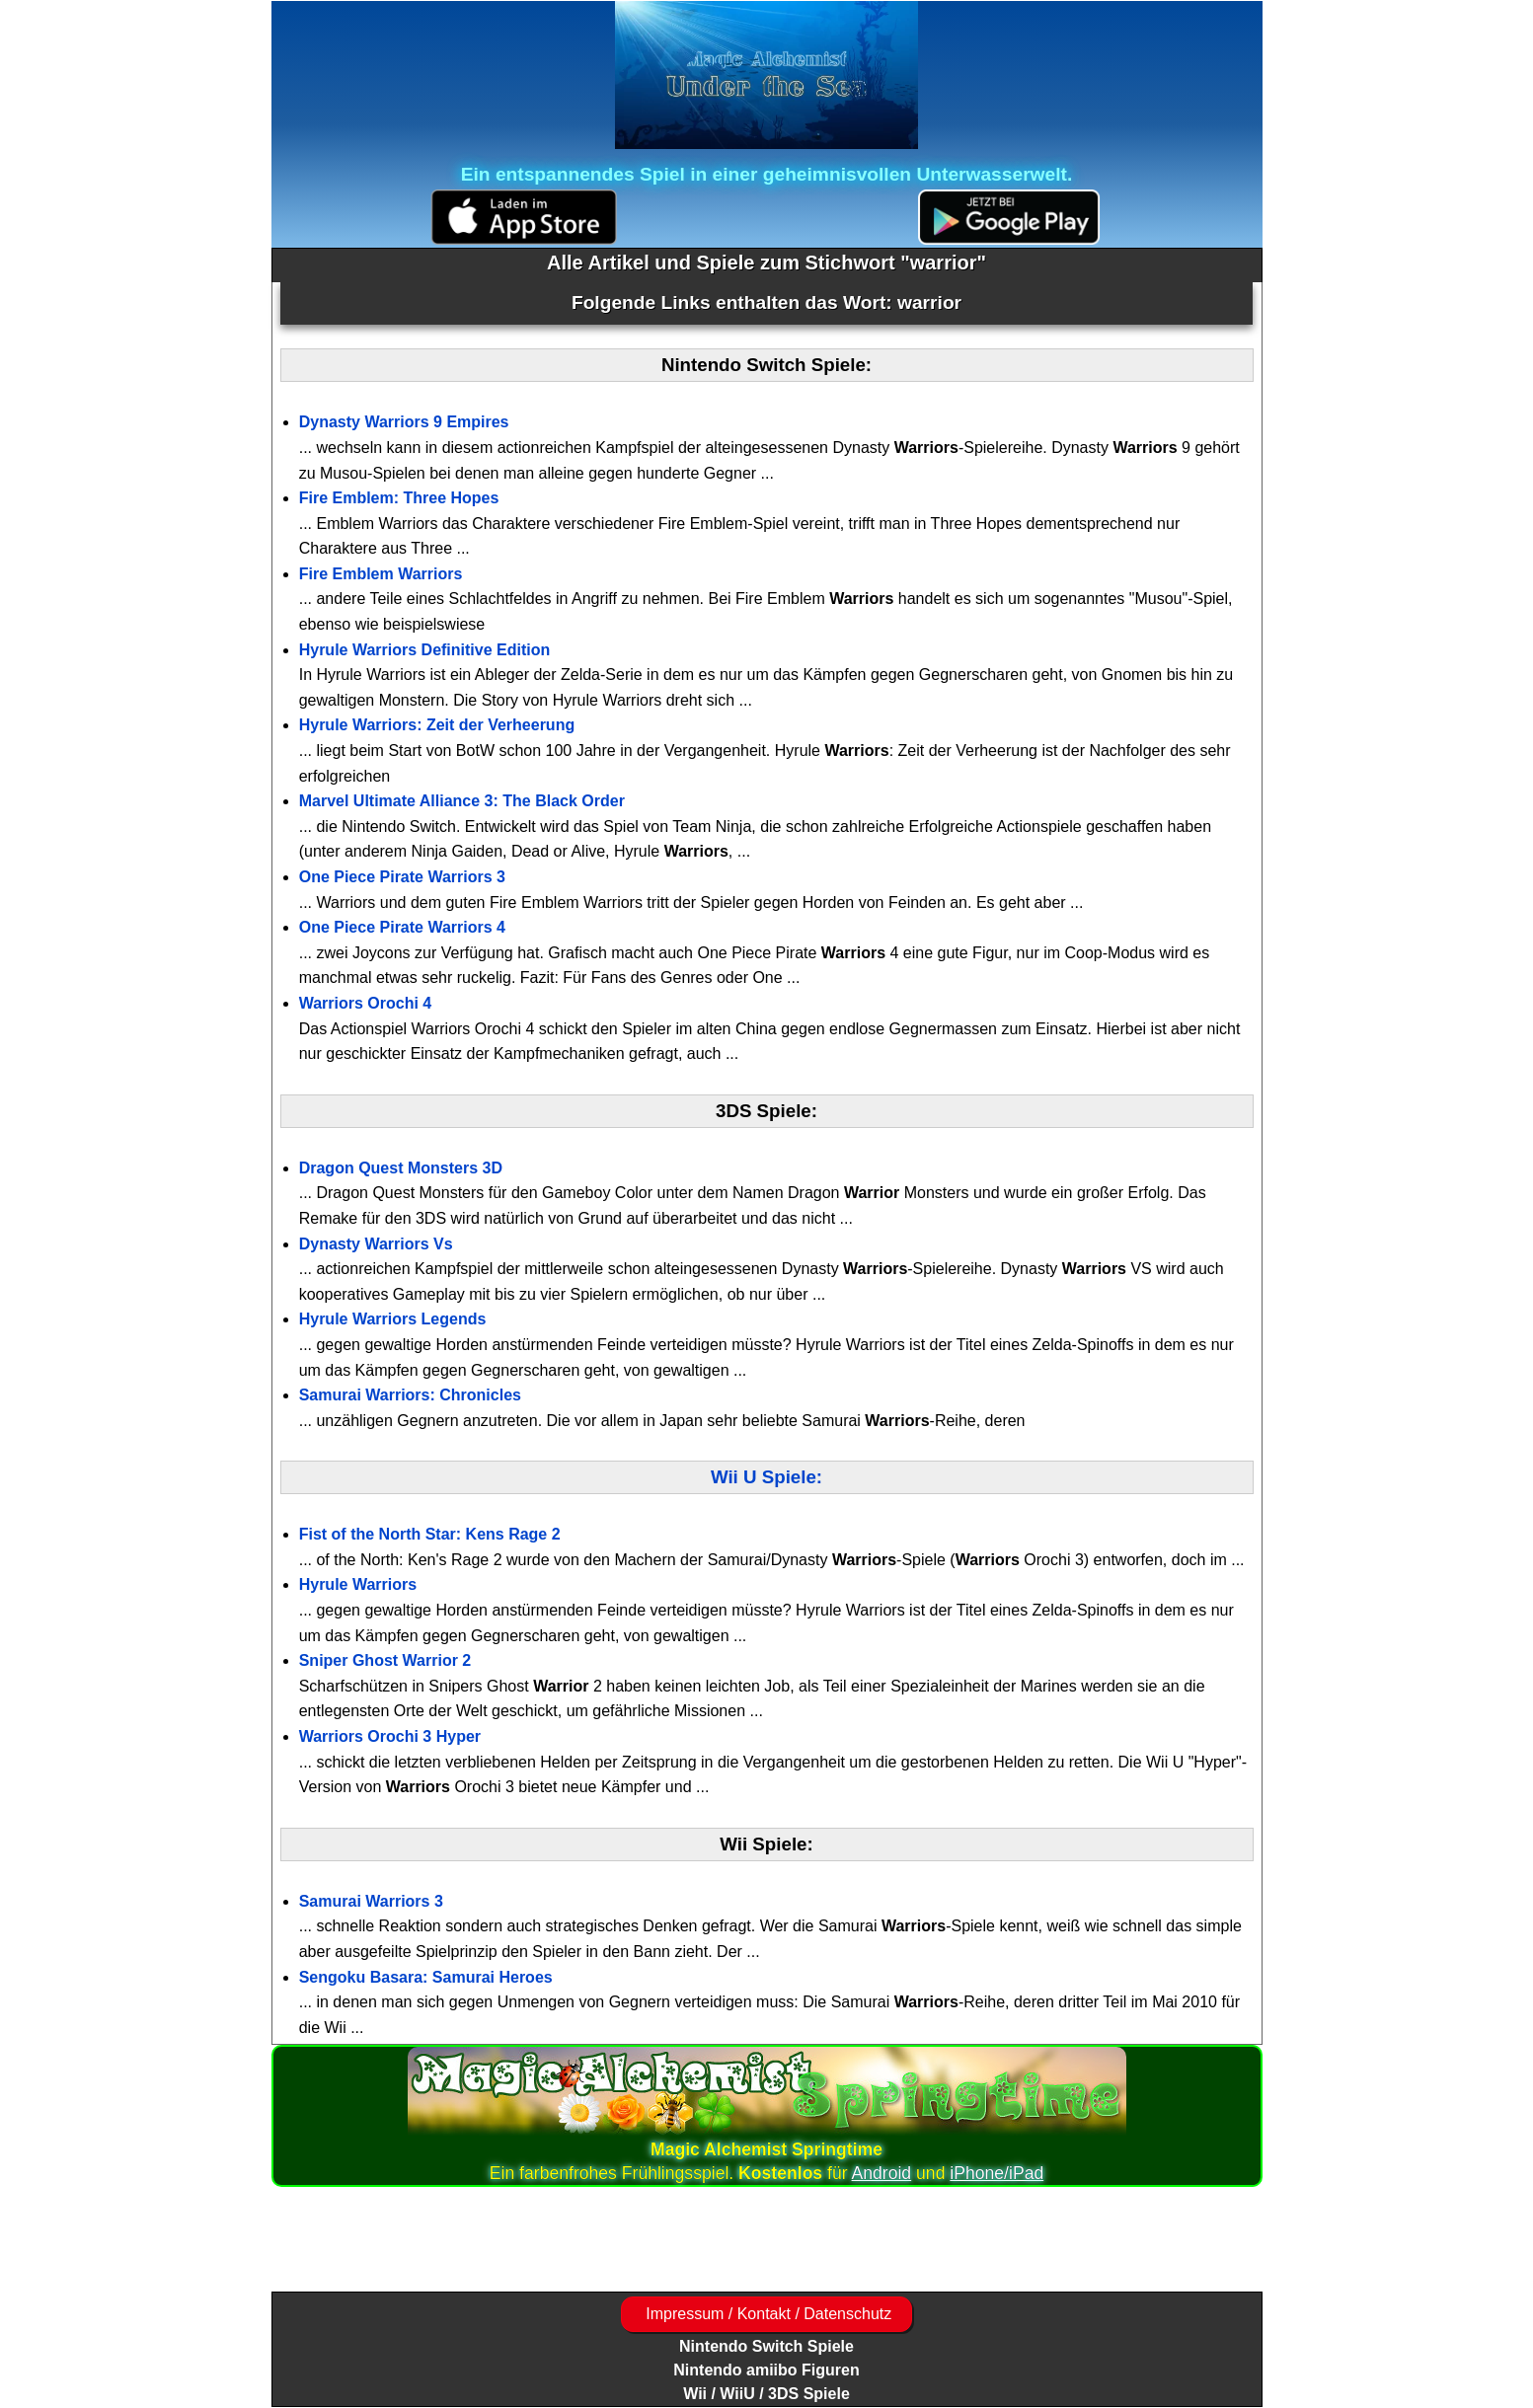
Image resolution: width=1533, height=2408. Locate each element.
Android (882, 2173)
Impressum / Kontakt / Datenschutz (766, 2313)
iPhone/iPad (996, 2173)
